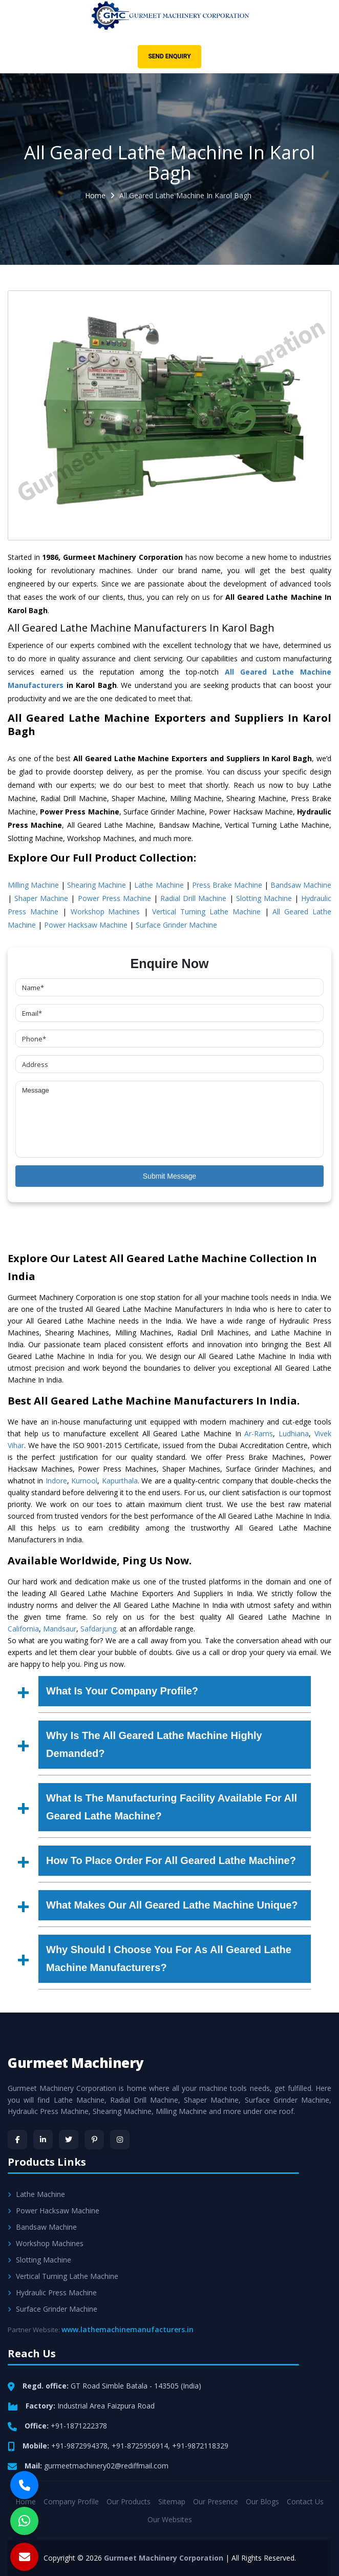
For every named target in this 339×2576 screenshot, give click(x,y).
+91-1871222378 (79, 2426)
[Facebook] (17, 2139)
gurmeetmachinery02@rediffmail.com (106, 2465)
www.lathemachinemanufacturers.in (127, 2329)
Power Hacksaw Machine (86, 925)
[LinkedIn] (43, 2139)
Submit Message (169, 1176)
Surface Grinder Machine (176, 925)
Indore (56, 1480)
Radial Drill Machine (193, 898)
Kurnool (84, 1480)
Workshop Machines (105, 911)
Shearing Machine (96, 885)
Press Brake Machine (227, 885)
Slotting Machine (264, 898)
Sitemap (171, 2501)
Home (95, 195)
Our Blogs (262, 2501)
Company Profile (71, 2501)
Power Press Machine (114, 898)
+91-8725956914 (140, 2446)
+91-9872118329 (200, 2446)
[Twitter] (68, 2139)
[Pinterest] (94, 2139)
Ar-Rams (258, 1433)
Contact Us (305, 2501)
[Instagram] (120, 2139)
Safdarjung (98, 1628)
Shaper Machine (41, 898)
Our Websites (169, 2519)
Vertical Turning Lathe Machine (206, 911)
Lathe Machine (158, 885)
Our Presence (215, 2501)
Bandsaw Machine (300, 885)
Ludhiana (294, 1433)
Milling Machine (33, 885)
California (23, 1628)
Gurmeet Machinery (76, 2063)
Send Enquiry (169, 56)
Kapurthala (120, 1480)
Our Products (129, 2501)
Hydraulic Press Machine (52, 2292)
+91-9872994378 (79, 2446)
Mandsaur (59, 1628)
